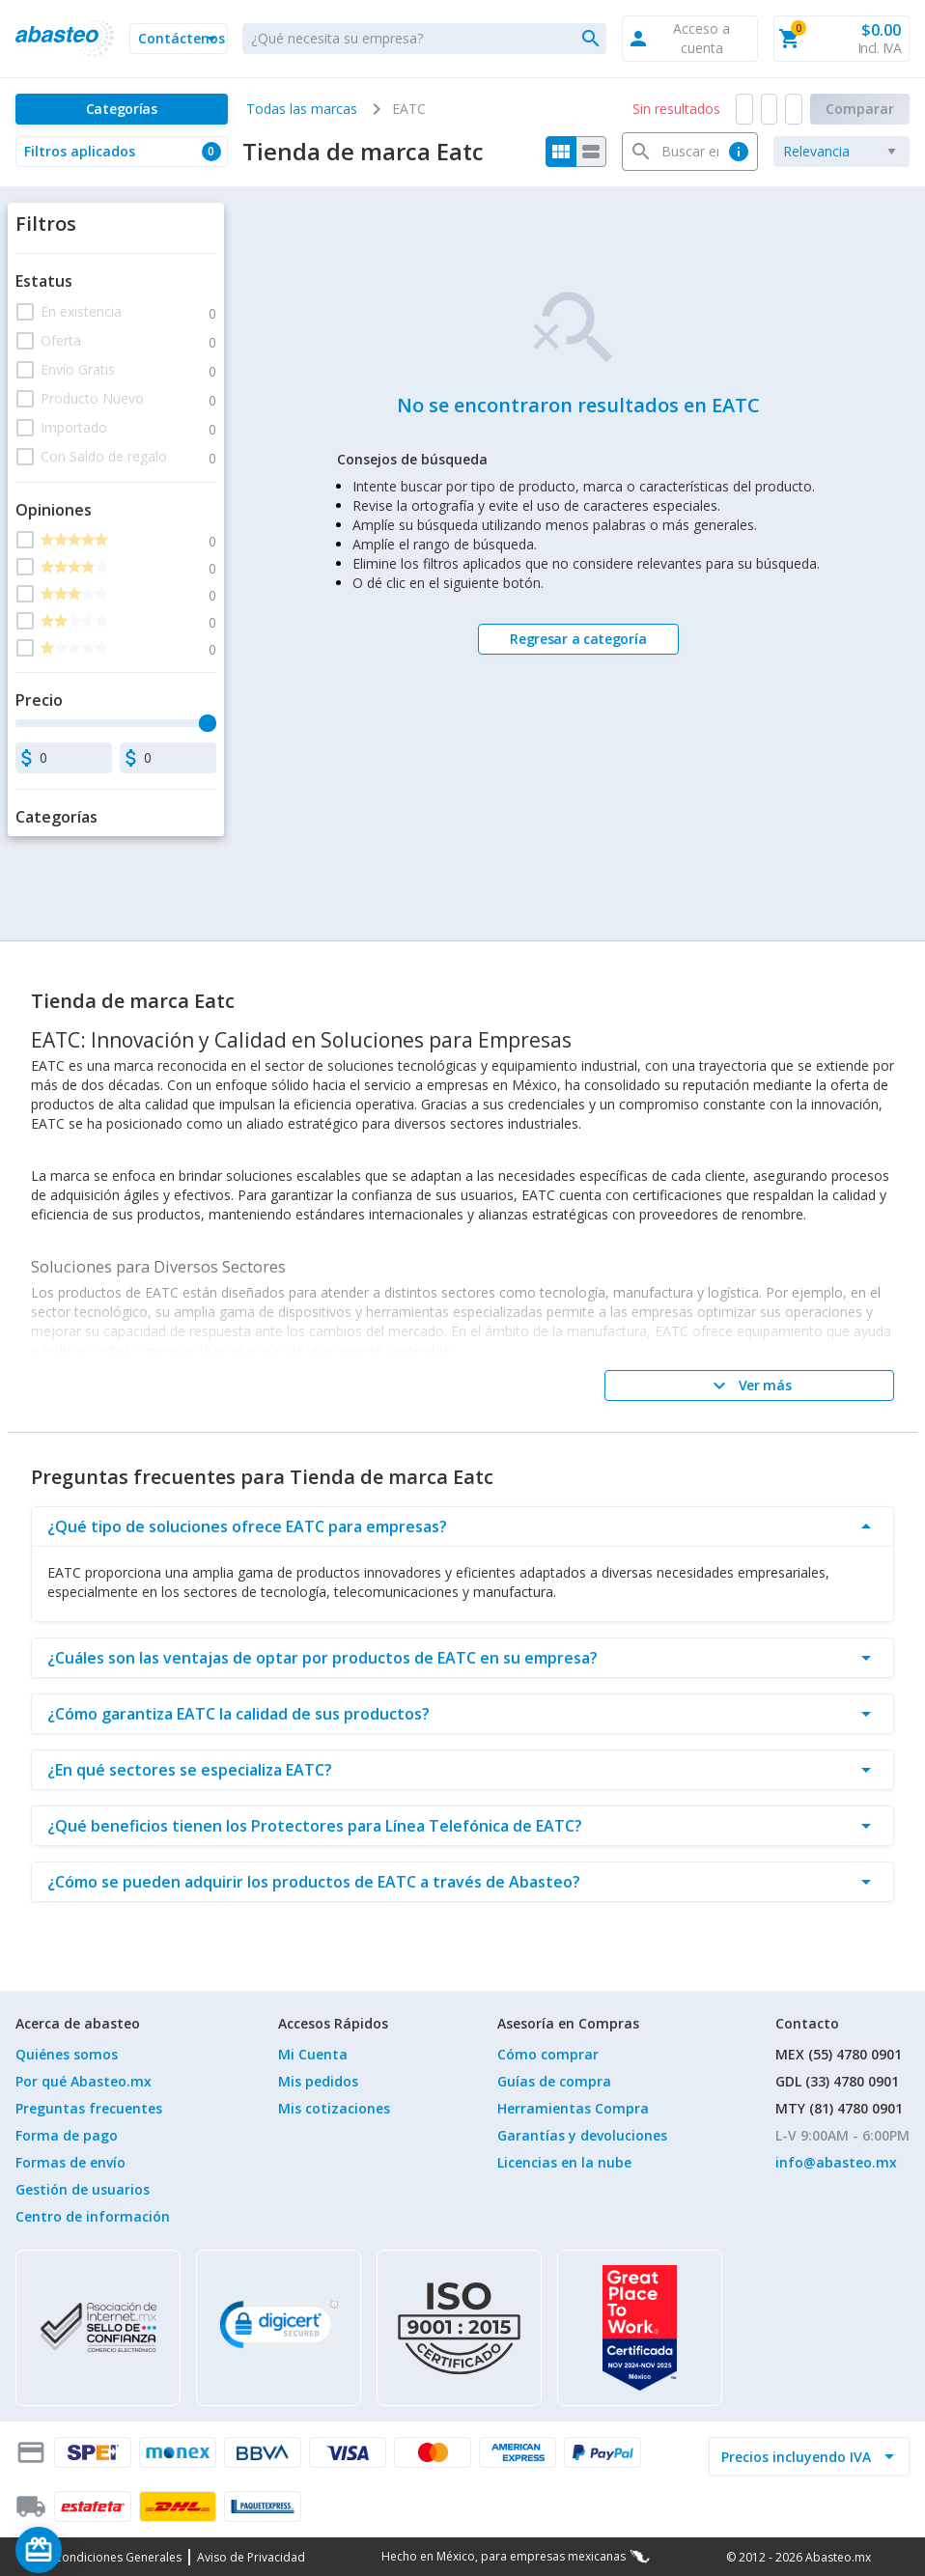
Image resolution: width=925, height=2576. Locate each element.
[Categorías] (121, 109)
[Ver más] (749, 1385)
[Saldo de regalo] (97, 2550)
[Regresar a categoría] (578, 639)
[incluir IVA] (797, 2456)
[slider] (207, 723)
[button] (178, 38)
